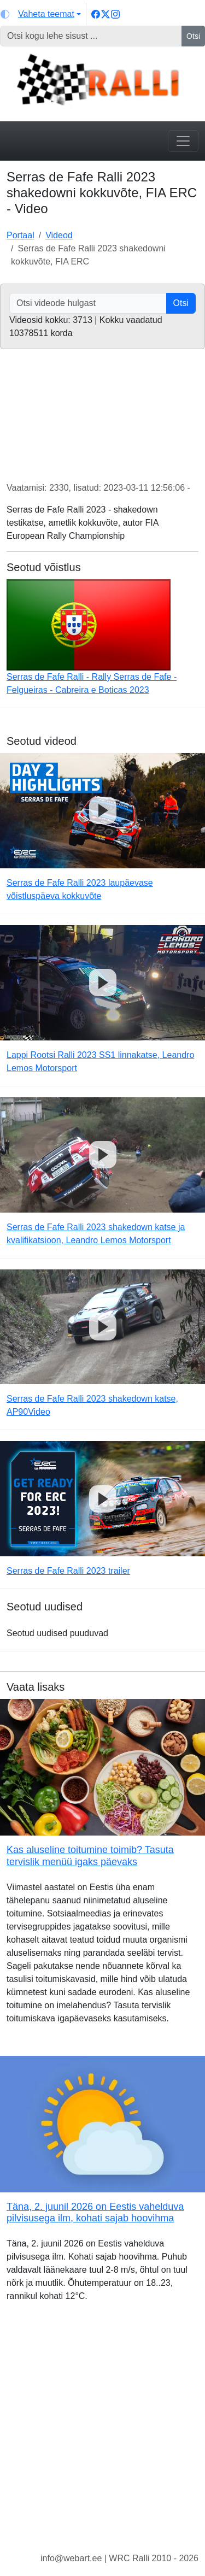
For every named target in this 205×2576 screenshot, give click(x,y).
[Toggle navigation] (183, 141)
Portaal (20, 235)
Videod (59, 235)
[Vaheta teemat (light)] (40, 14)
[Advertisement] (102, 2435)
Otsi (193, 36)
